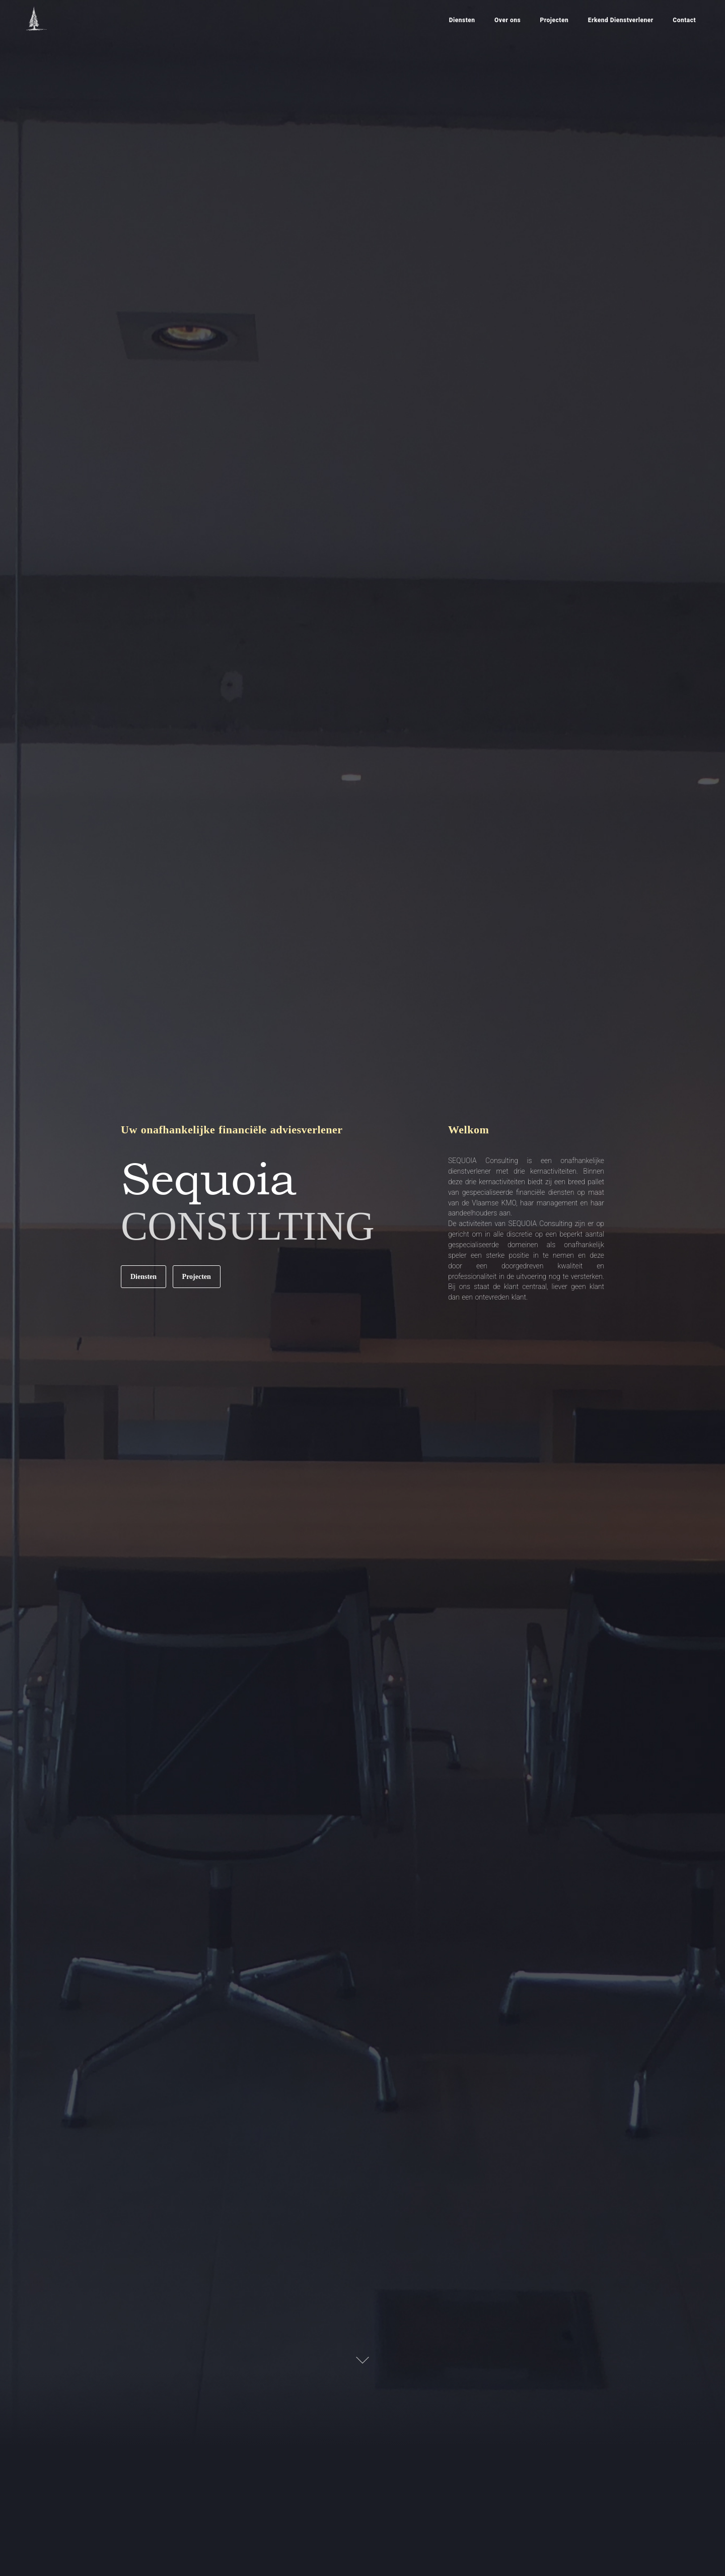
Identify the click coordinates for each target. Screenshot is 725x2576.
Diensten (143, 1276)
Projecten (196, 1276)
